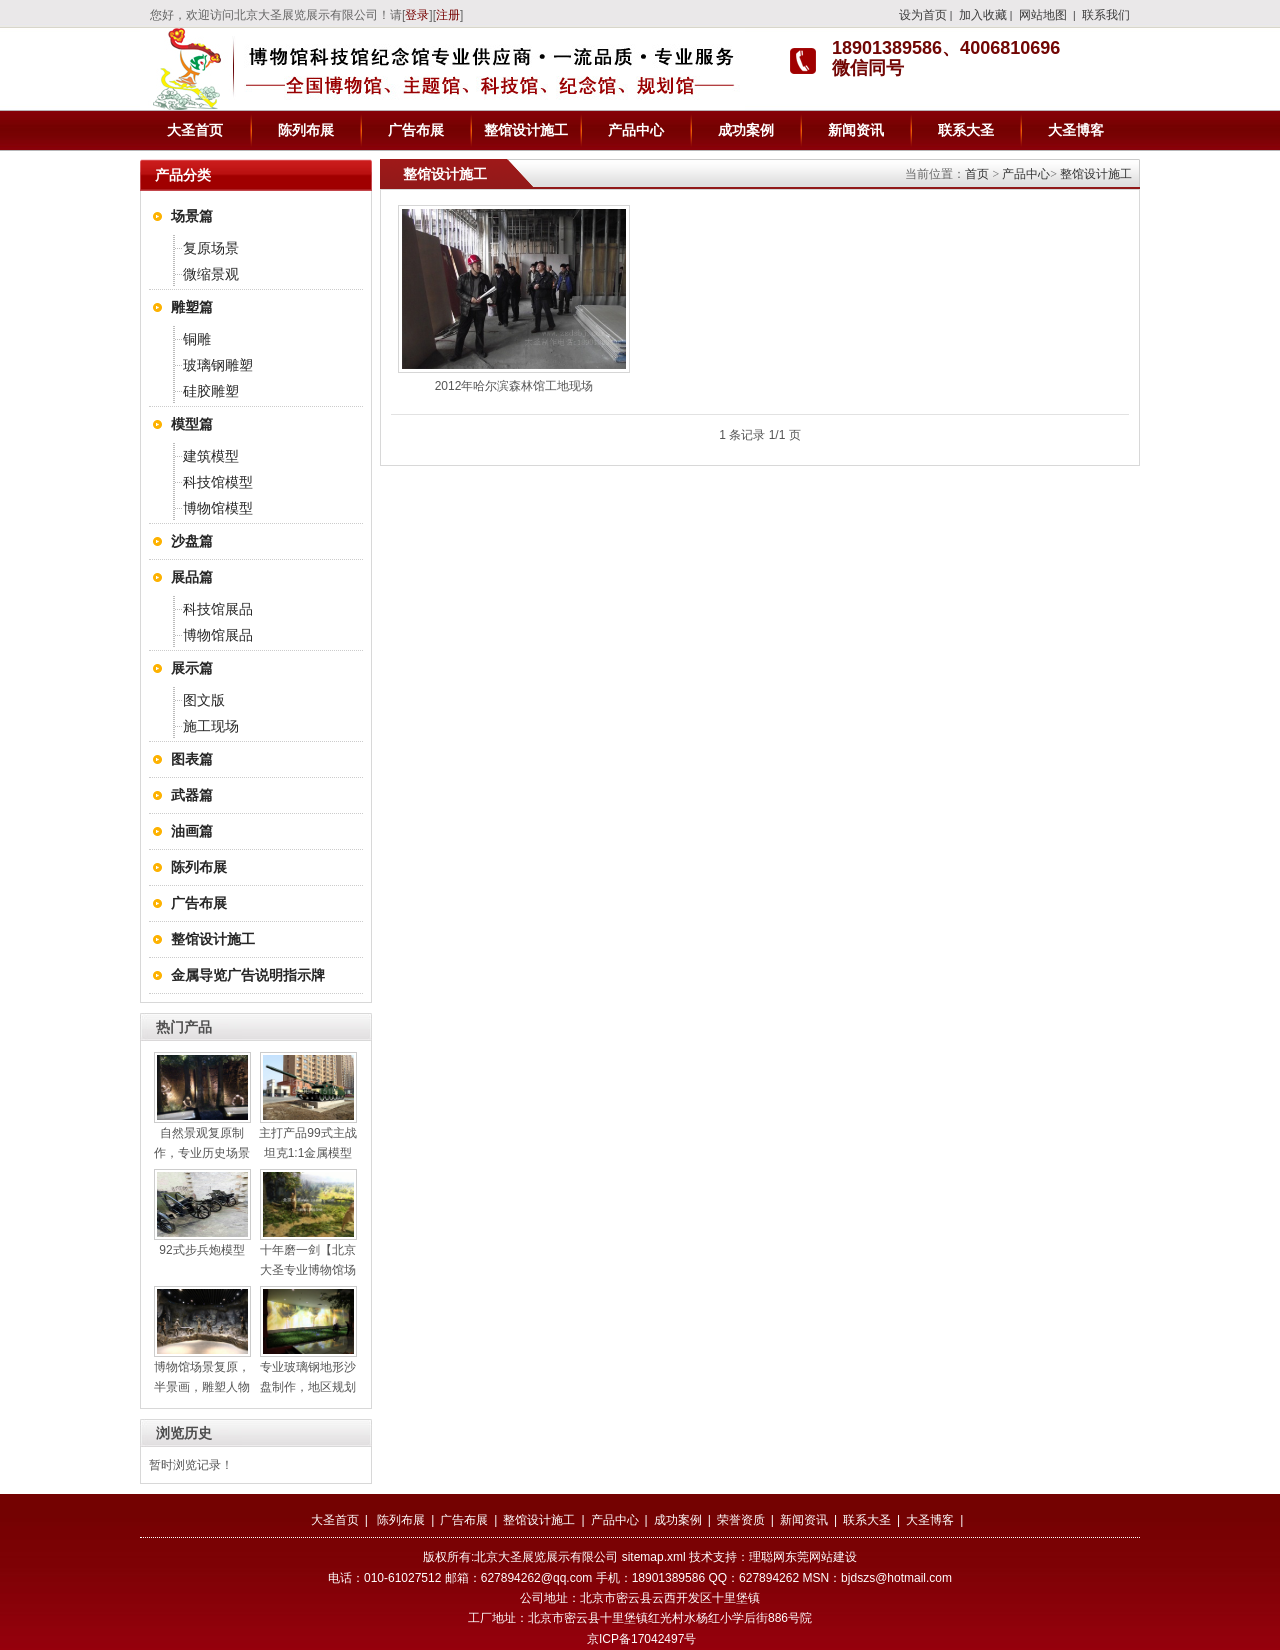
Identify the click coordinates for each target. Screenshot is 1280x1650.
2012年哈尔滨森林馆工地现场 (514, 386)
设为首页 (923, 15)
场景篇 (192, 216)
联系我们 (1106, 15)
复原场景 (211, 248)
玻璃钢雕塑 (218, 365)
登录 (417, 15)
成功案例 (746, 130)
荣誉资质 (741, 1520)
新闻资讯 (856, 130)
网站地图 (1043, 15)
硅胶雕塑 (211, 391)
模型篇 (192, 424)
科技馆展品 (218, 609)
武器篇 (192, 795)
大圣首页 (195, 130)
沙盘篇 (192, 541)
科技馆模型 (218, 482)
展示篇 (192, 668)
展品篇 (192, 577)
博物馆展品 (218, 635)
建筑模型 (211, 456)
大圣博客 (1076, 130)
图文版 (204, 700)
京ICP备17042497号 (641, 1639)
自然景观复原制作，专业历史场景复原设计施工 (202, 1153)
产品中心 (636, 130)
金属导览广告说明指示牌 (248, 975)
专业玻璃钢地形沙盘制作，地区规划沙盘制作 (308, 1387)
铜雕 (197, 339)
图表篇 (192, 759)
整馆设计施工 (526, 130)
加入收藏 (983, 15)
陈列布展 (306, 130)
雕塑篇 (192, 307)
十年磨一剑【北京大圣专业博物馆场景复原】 (308, 1270)
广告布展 (416, 130)
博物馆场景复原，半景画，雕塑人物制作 (202, 1387)
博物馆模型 (218, 508)
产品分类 (183, 175)
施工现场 (211, 726)
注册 (448, 15)
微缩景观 (211, 274)
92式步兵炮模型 (201, 1250)
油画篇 (192, 831)
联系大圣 (966, 130)
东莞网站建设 (821, 1557)
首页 (977, 174)
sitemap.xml (654, 1557)
